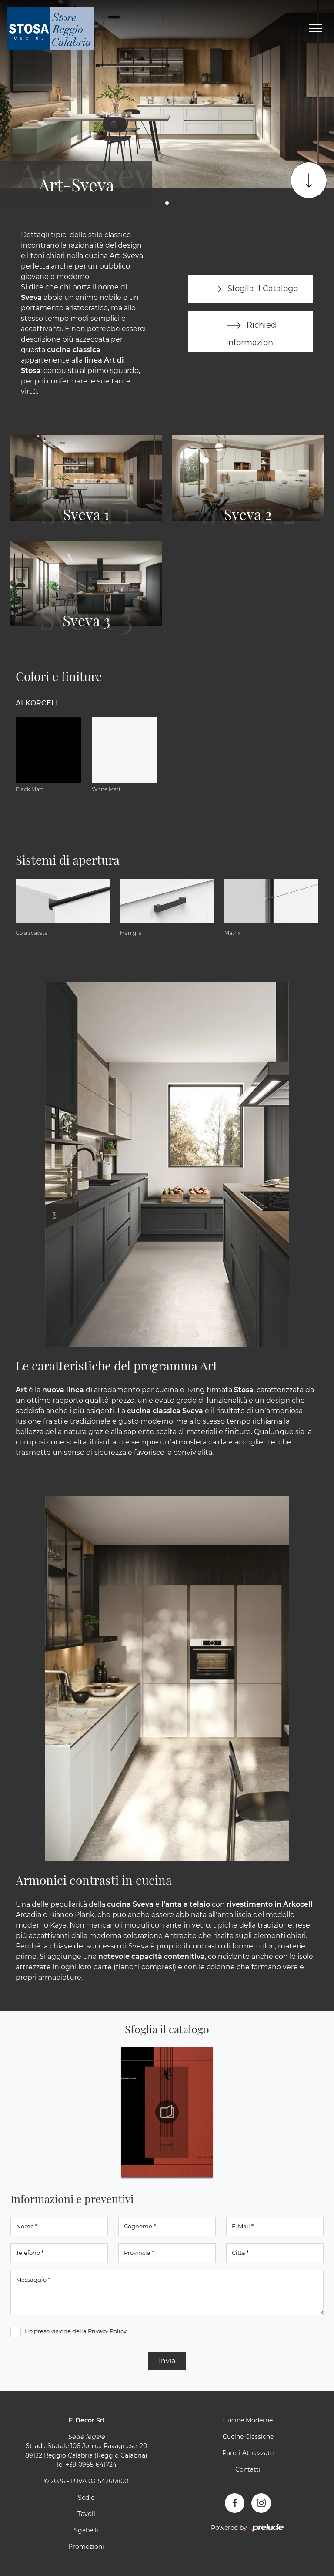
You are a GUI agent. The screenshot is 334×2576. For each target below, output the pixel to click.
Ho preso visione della (75, 2330)
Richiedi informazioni (250, 331)
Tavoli (86, 2514)
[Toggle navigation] (315, 28)
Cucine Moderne (248, 2420)
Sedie (86, 2498)
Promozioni (86, 2546)
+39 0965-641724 (91, 2465)
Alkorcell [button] (38, 703)
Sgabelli (86, 2530)
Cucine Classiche (248, 2437)
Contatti (248, 2469)
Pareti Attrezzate (248, 2453)
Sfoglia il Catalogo (251, 289)
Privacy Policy (107, 2330)
